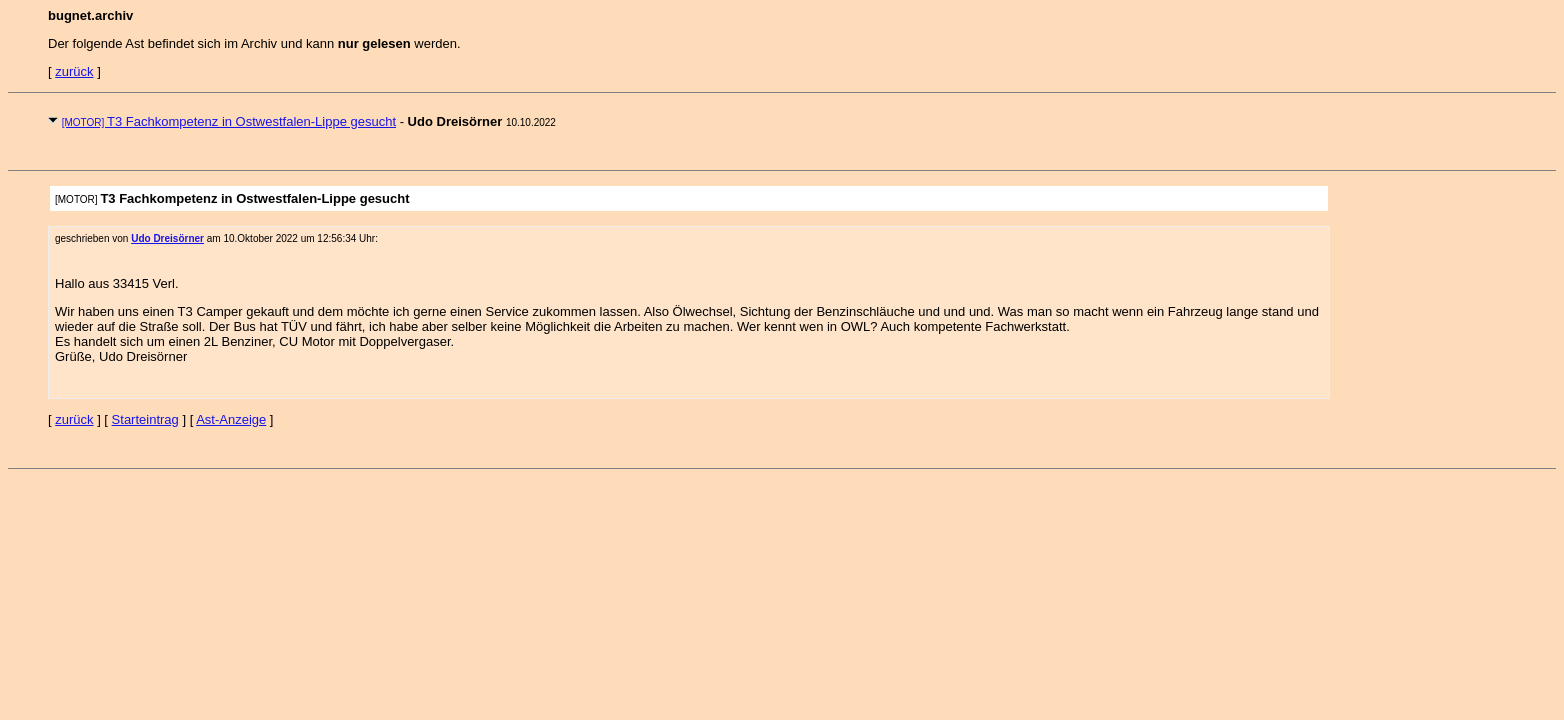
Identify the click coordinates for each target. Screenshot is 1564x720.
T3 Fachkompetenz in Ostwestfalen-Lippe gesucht (229, 121)
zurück (74, 71)
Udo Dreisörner (167, 238)
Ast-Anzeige (231, 419)
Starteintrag (145, 419)
